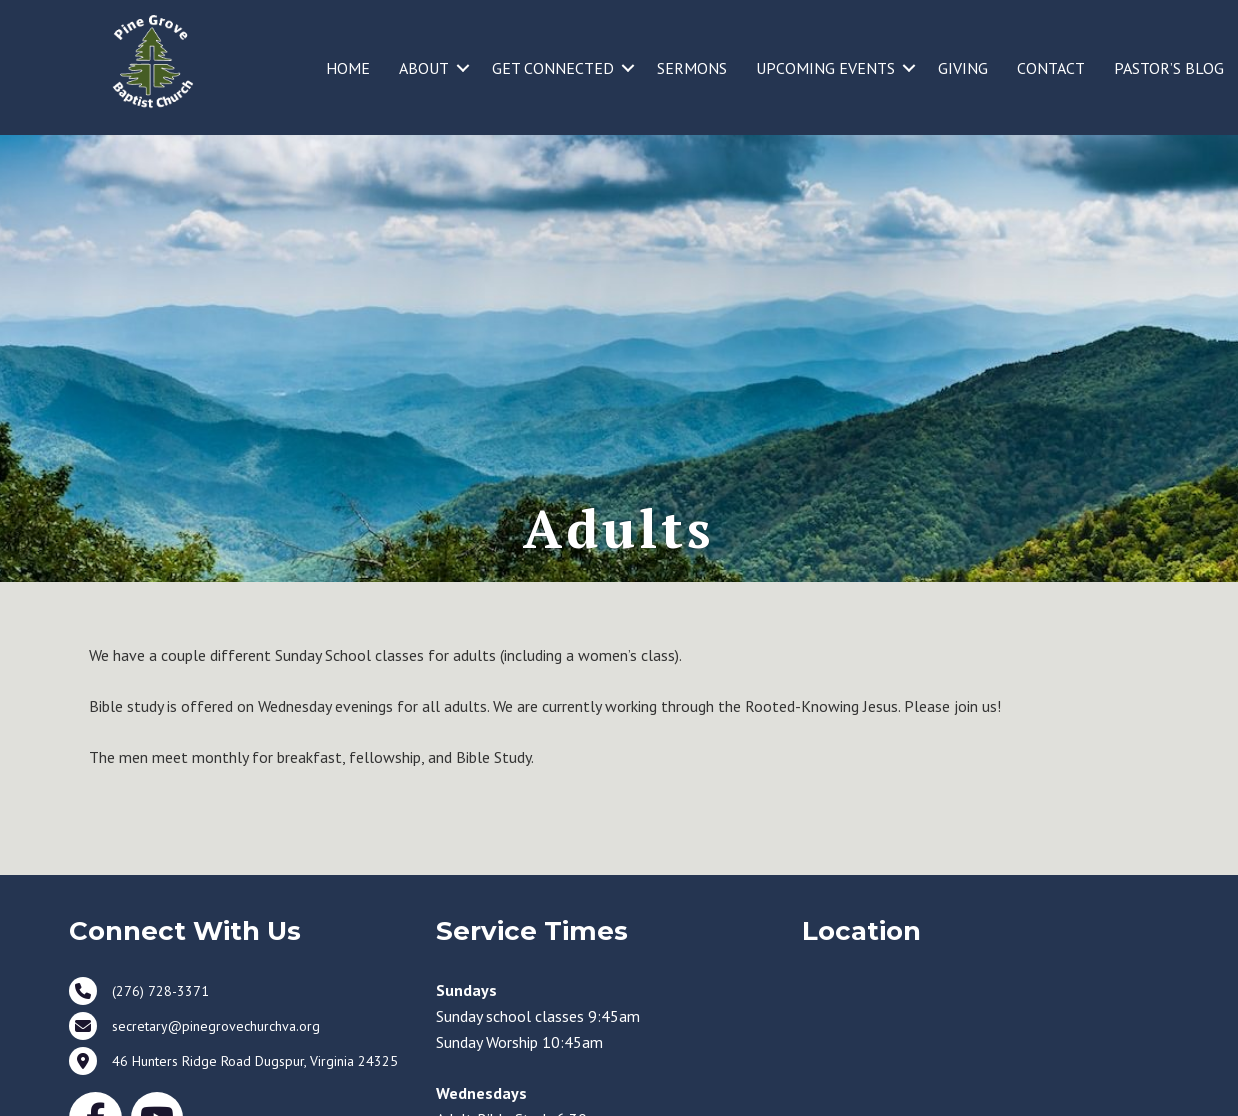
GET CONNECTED (553, 68)
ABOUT (424, 68)
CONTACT (1051, 68)
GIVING (963, 68)
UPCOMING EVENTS (825, 68)
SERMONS (692, 68)
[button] (463, 68)
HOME (348, 68)
